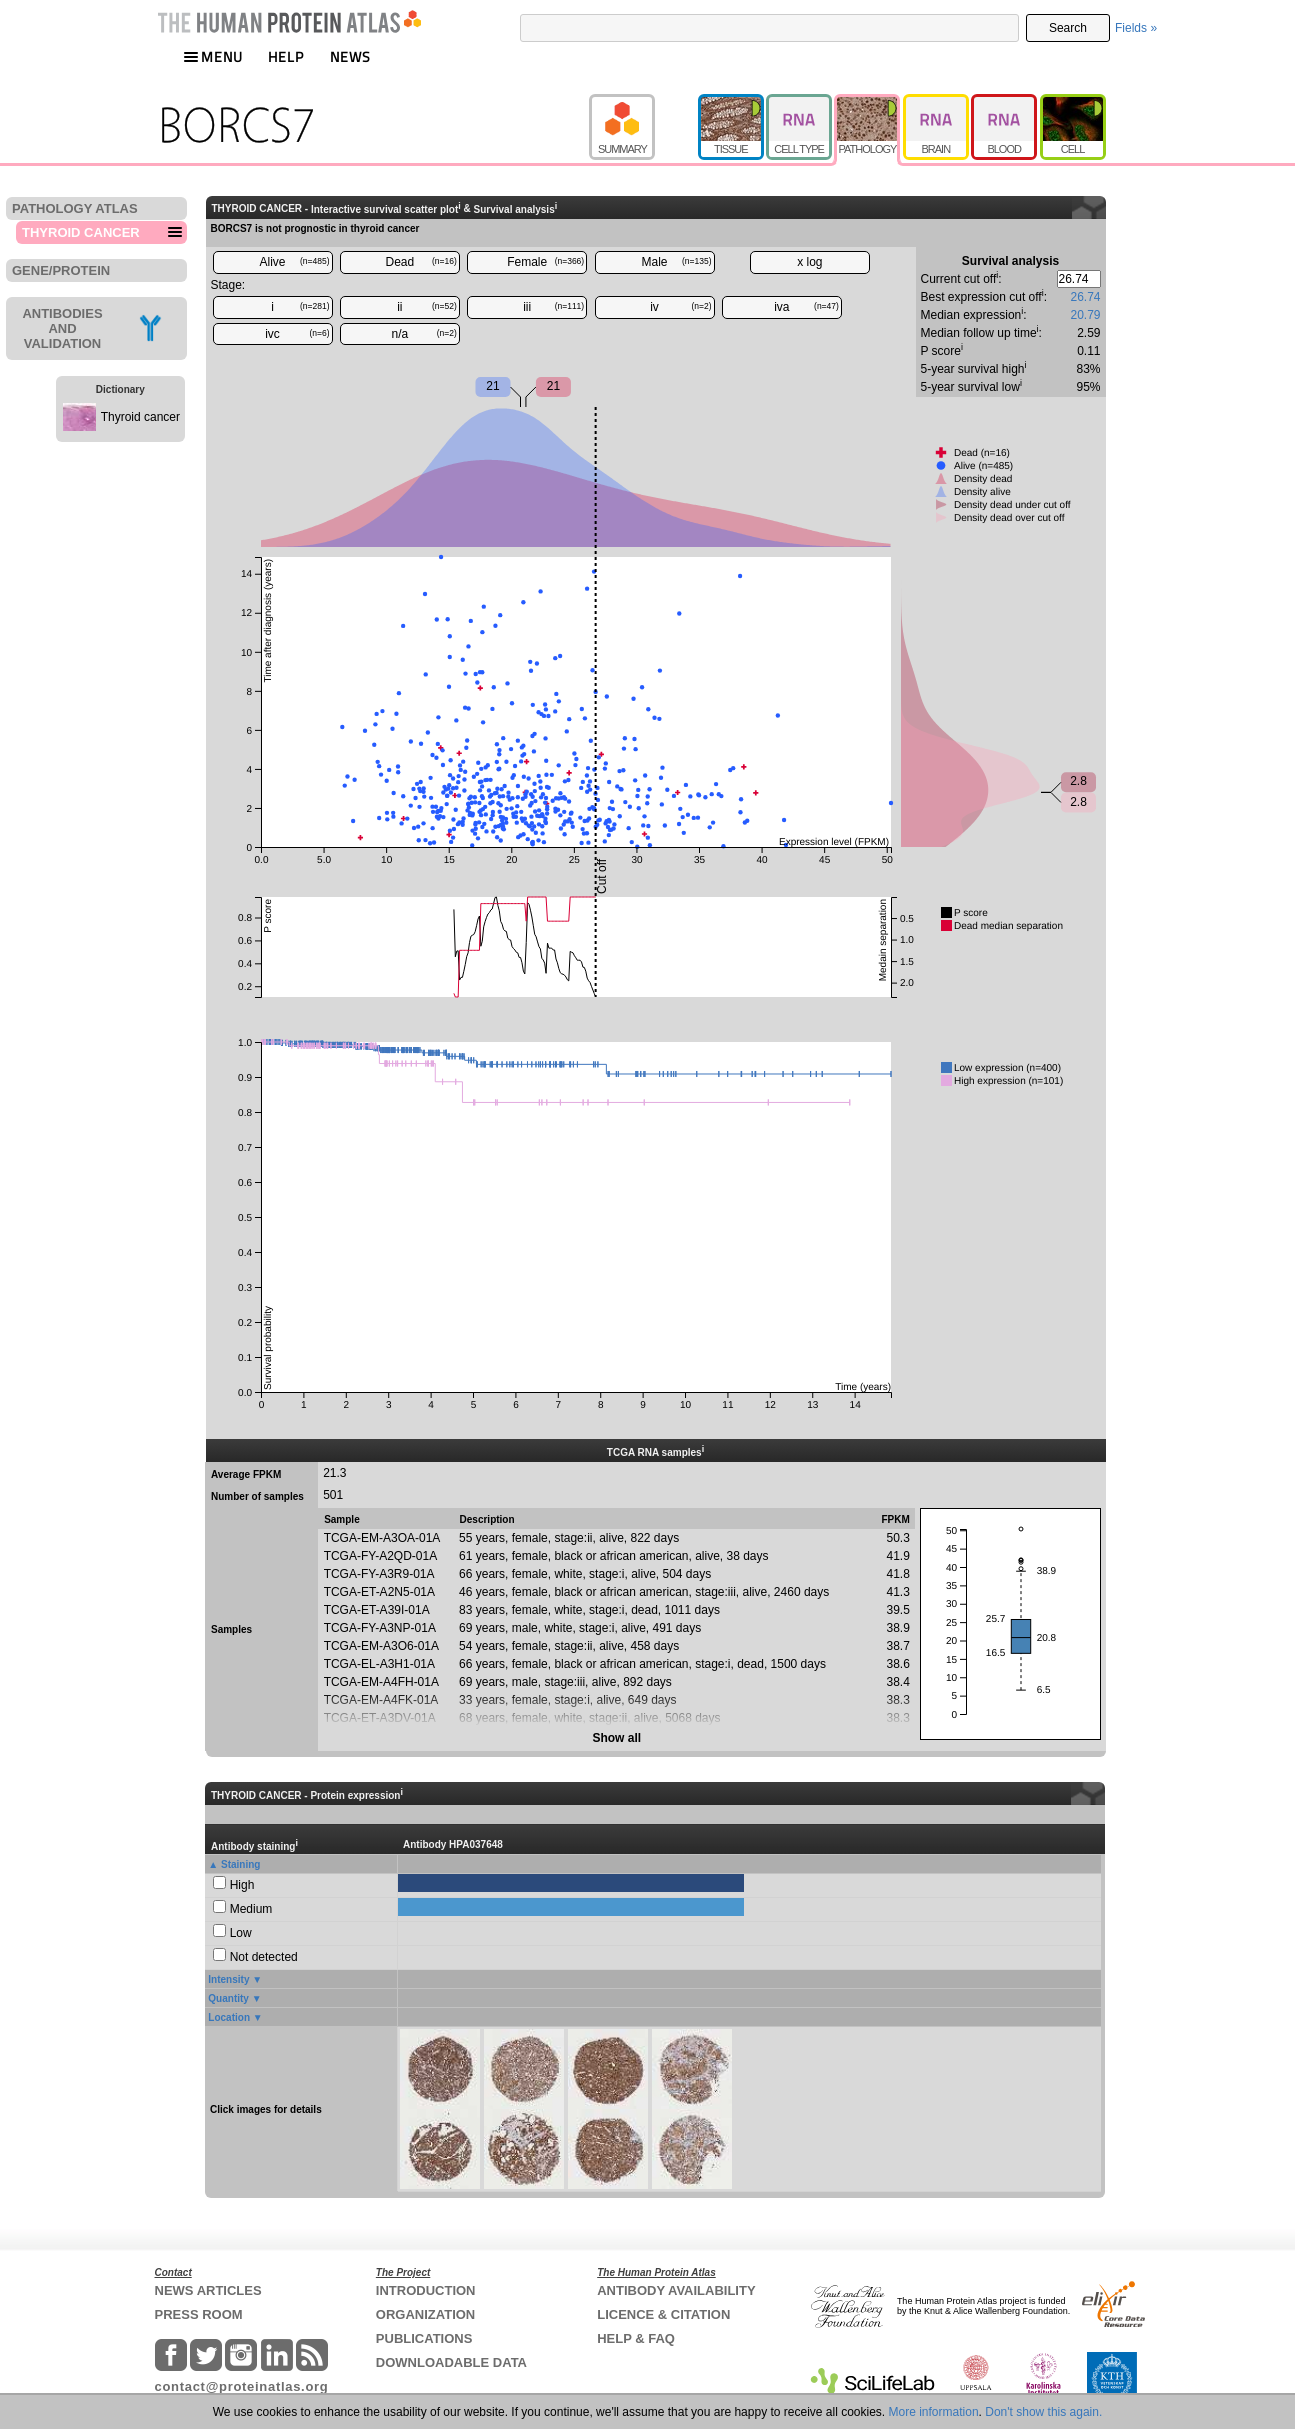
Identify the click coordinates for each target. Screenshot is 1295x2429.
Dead (421, 262)
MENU (213, 56)
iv (680, 307)
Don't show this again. (1043, 2412)
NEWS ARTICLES (208, 2290)
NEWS (350, 56)
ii (427, 307)
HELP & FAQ (636, 2338)
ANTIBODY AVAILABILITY (676, 2290)
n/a (424, 334)
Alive (294, 262)
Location (229, 2017)
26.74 (1085, 297)
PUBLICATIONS (424, 2338)
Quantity (228, 1998)
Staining (240, 1864)
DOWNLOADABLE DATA (451, 2362)
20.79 (1085, 315)
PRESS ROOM (199, 2314)
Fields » (1136, 28)
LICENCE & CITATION (663, 2314)
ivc (297, 334)
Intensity (228, 1979)
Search (1068, 28)
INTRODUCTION (426, 2290)
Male (677, 262)
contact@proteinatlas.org (242, 2386)
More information (934, 2412)
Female (545, 262)
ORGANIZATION (425, 2314)
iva (806, 307)
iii (553, 307)
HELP (286, 56)
